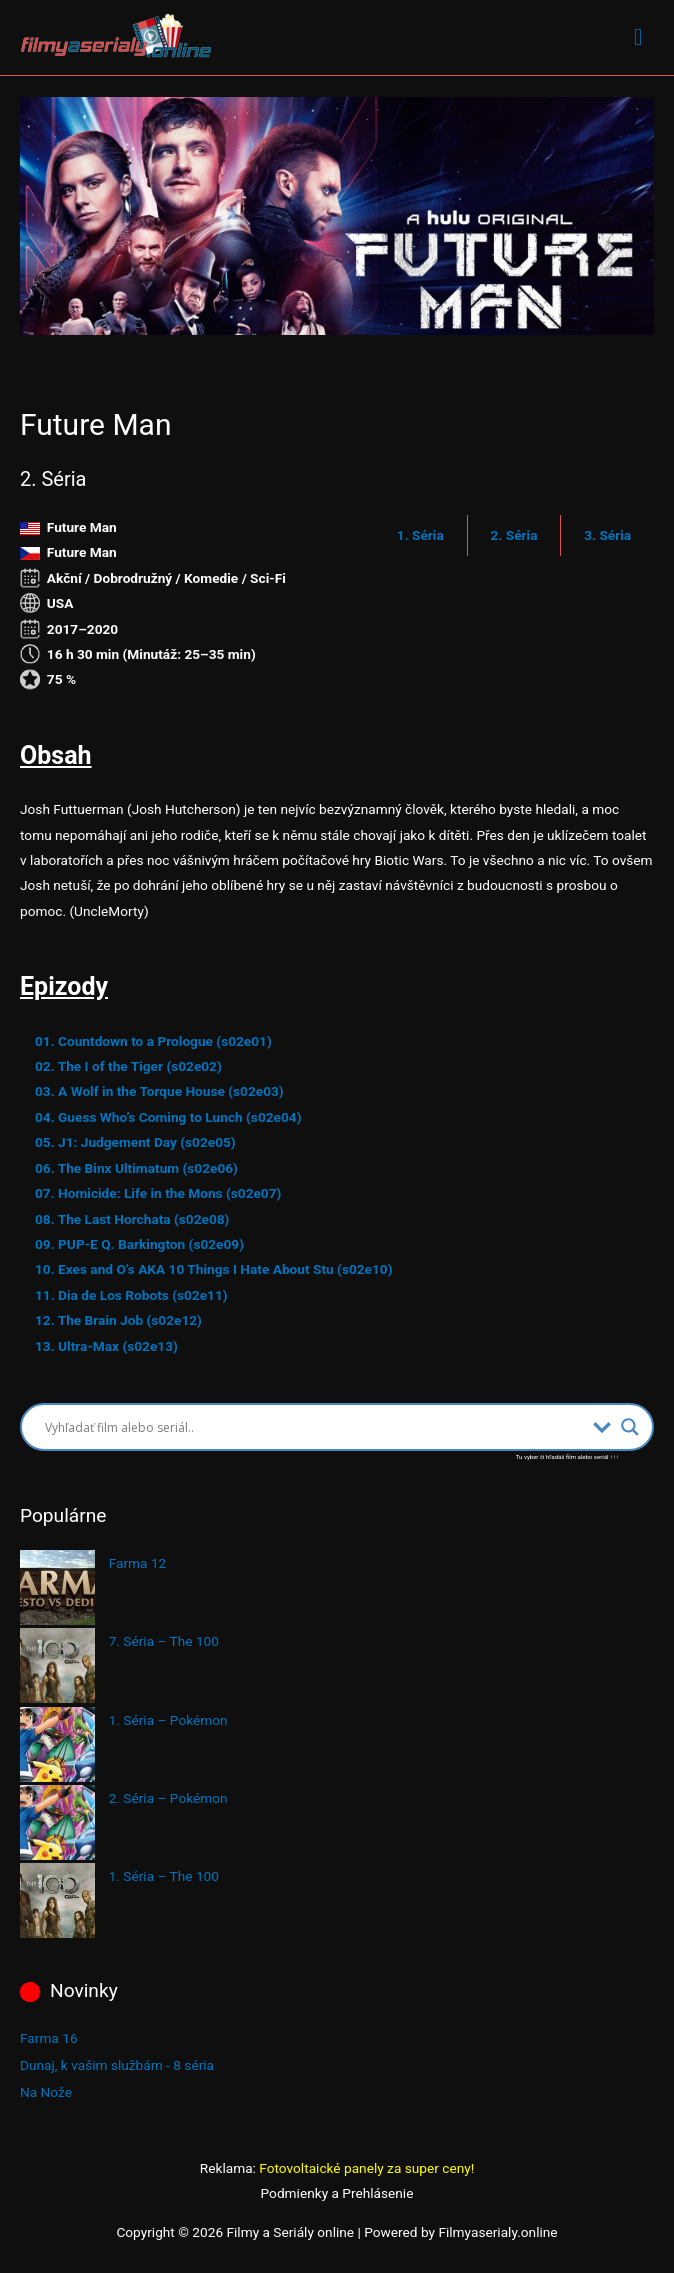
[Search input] (314, 1427)
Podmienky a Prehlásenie (337, 2193)
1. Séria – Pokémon (168, 1720)
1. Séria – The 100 (164, 1876)
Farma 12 (138, 1563)
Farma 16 (49, 2038)
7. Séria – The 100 (164, 1641)
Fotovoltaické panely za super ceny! (366, 2168)
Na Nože (46, 2092)
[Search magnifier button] (630, 1427)
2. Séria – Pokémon (168, 1798)
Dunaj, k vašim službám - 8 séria (117, 2065)
